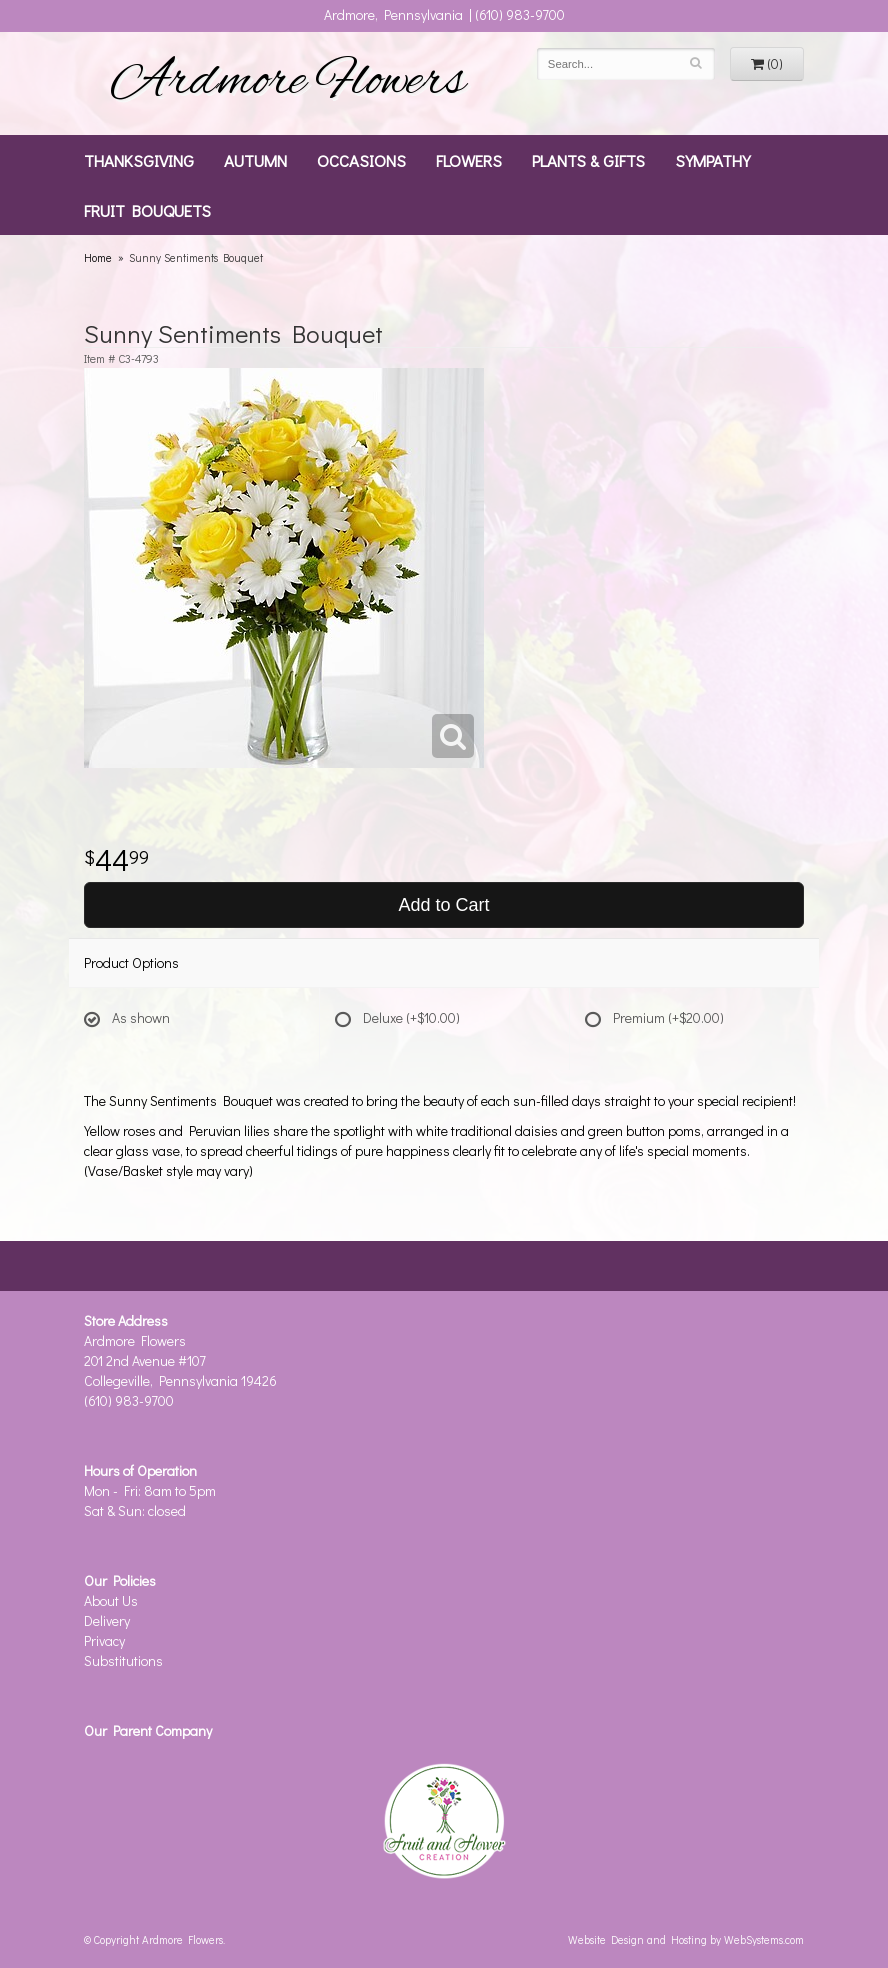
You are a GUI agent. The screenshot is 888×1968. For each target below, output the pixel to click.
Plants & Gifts (588, 160)
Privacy (104, 1640)
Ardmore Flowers (288, 83)
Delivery (107, 1620)
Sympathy (712, 160)
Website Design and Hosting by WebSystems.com (686, 1939)
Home (98, 257)
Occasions (361, 160)
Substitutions (123, 1660)
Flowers (469, 160)
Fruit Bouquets (147, 210)
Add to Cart (443, 905)
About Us (111, 1600)
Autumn (255, 160)
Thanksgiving (139, 160)
